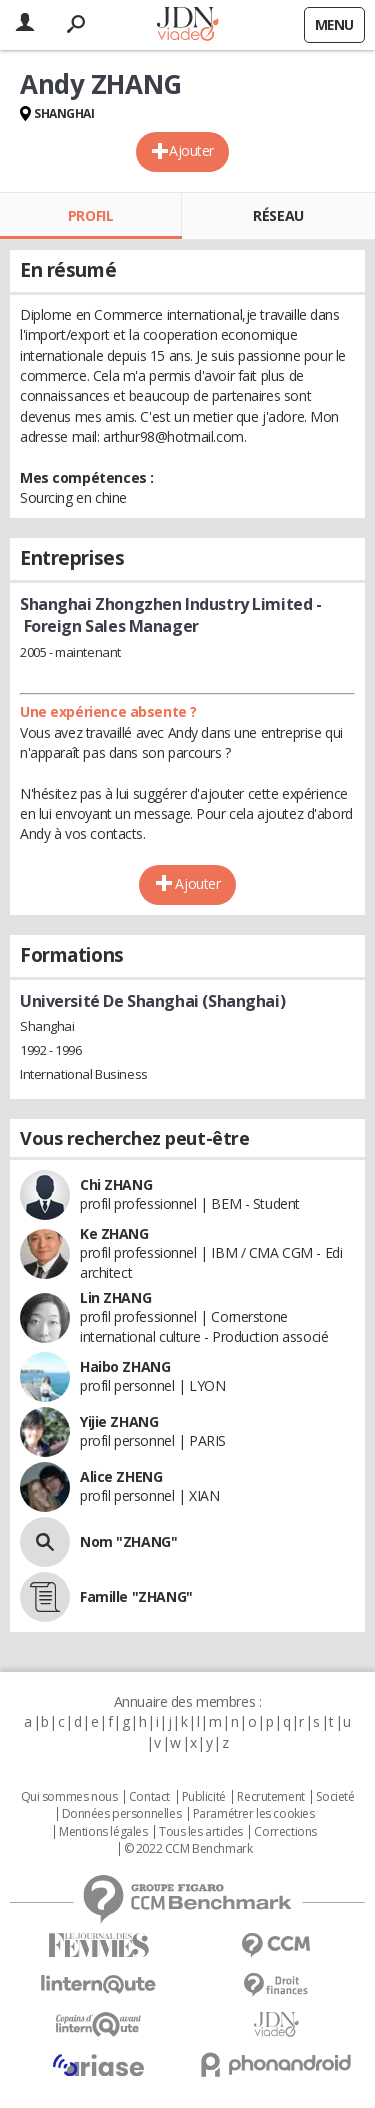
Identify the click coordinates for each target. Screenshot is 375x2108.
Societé (335, 1797)
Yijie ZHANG (119, 1421)
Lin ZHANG (115, 1297)
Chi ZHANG (116, 1184)
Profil (90, 215)
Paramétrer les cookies (254, 1814)
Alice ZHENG (121, 1476)
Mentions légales (103, 1832)
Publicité (204, 1797)
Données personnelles (122, 1814)
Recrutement (270, 1797)
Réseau (278, 215)
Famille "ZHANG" (136, 1596)
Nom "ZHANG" (128, 1541)
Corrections (285, 1832)
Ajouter (191, 150)
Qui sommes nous (69, 1797)
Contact (149, 1797)
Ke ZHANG (114, 1233)
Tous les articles (201, 1832)
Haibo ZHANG (125, 1366)
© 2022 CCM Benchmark (188, 1849)
